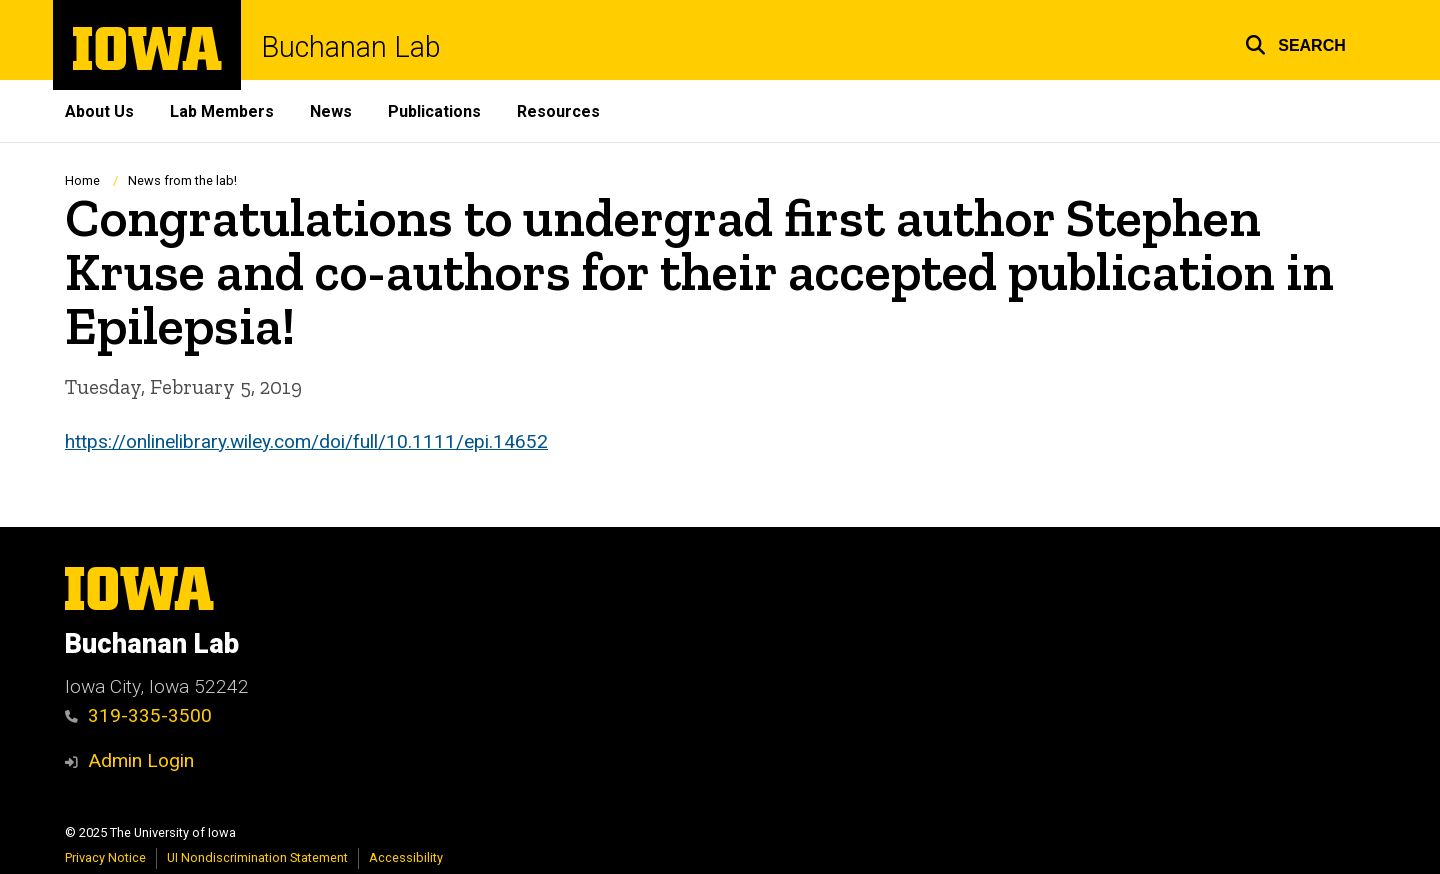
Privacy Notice (105, 857)
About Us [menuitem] (99, 111)
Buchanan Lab (351, 47)
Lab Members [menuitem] (222, 111)
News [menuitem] (331, 111)
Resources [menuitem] (558, 111)
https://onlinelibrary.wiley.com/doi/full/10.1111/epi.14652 (306, 440)
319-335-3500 (138, 715)
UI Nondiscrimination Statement (257, 857)
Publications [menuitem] (434, 111)
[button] (1295, 42)
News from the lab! (182, 180)
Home (82, 180)
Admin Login (141, 760)
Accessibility (406, 857)
